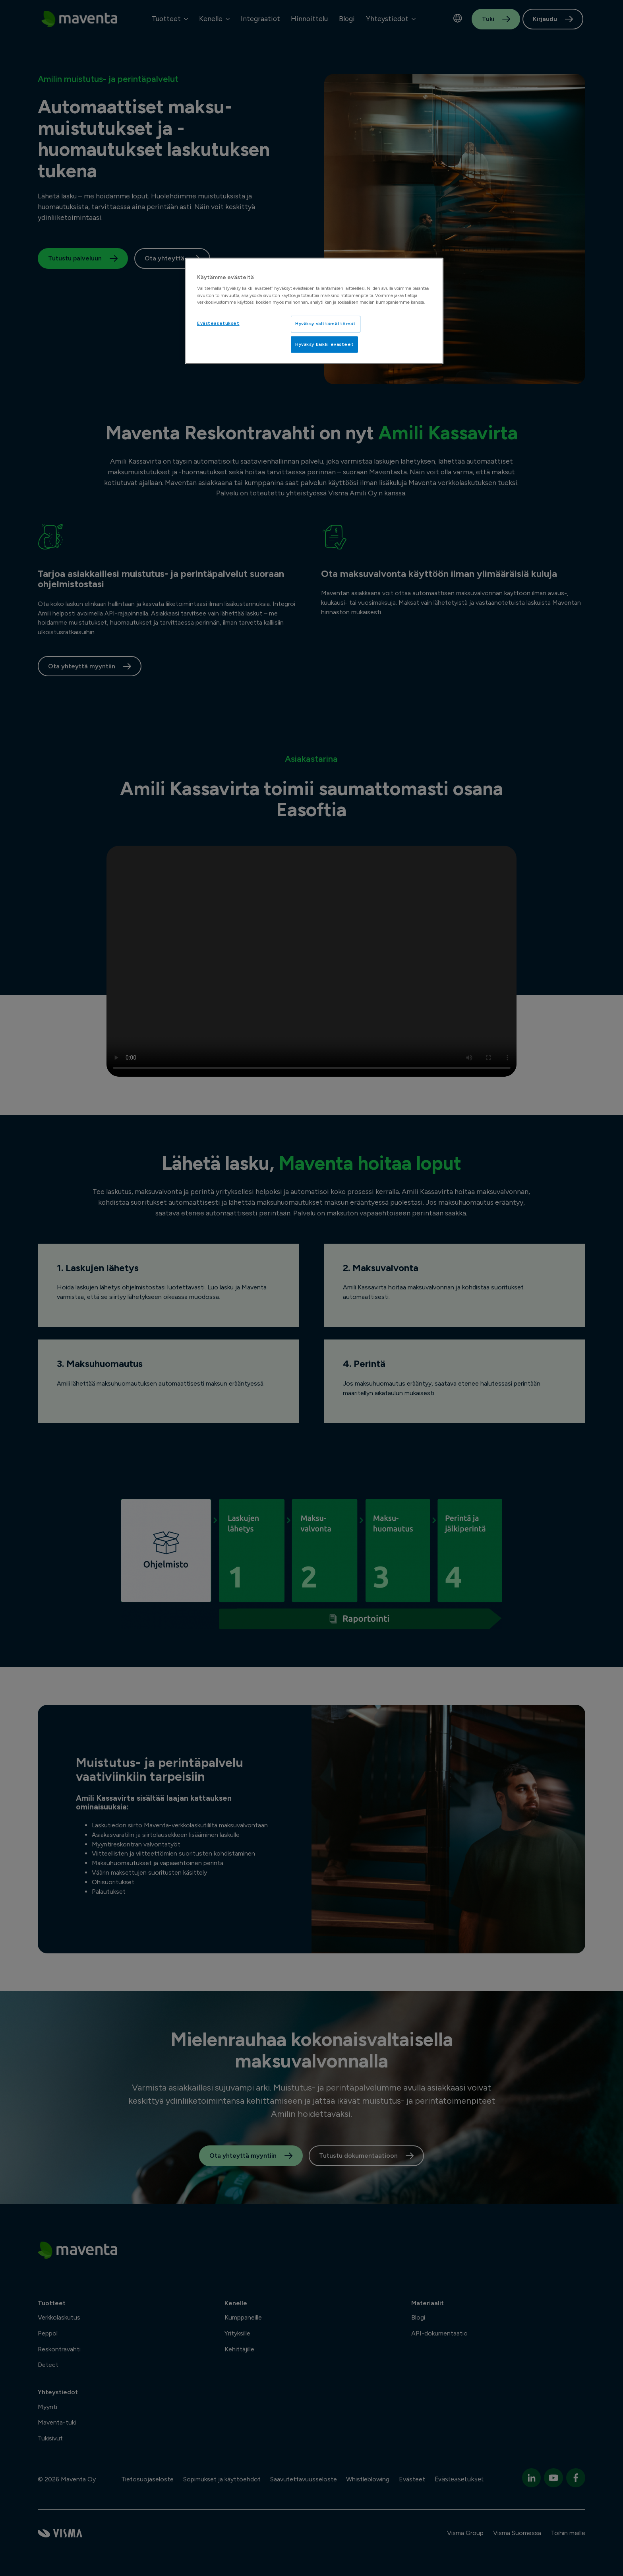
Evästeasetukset (218, 323)
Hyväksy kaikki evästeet (324, 344)
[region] (314, 311)
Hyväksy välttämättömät (325, 323)
